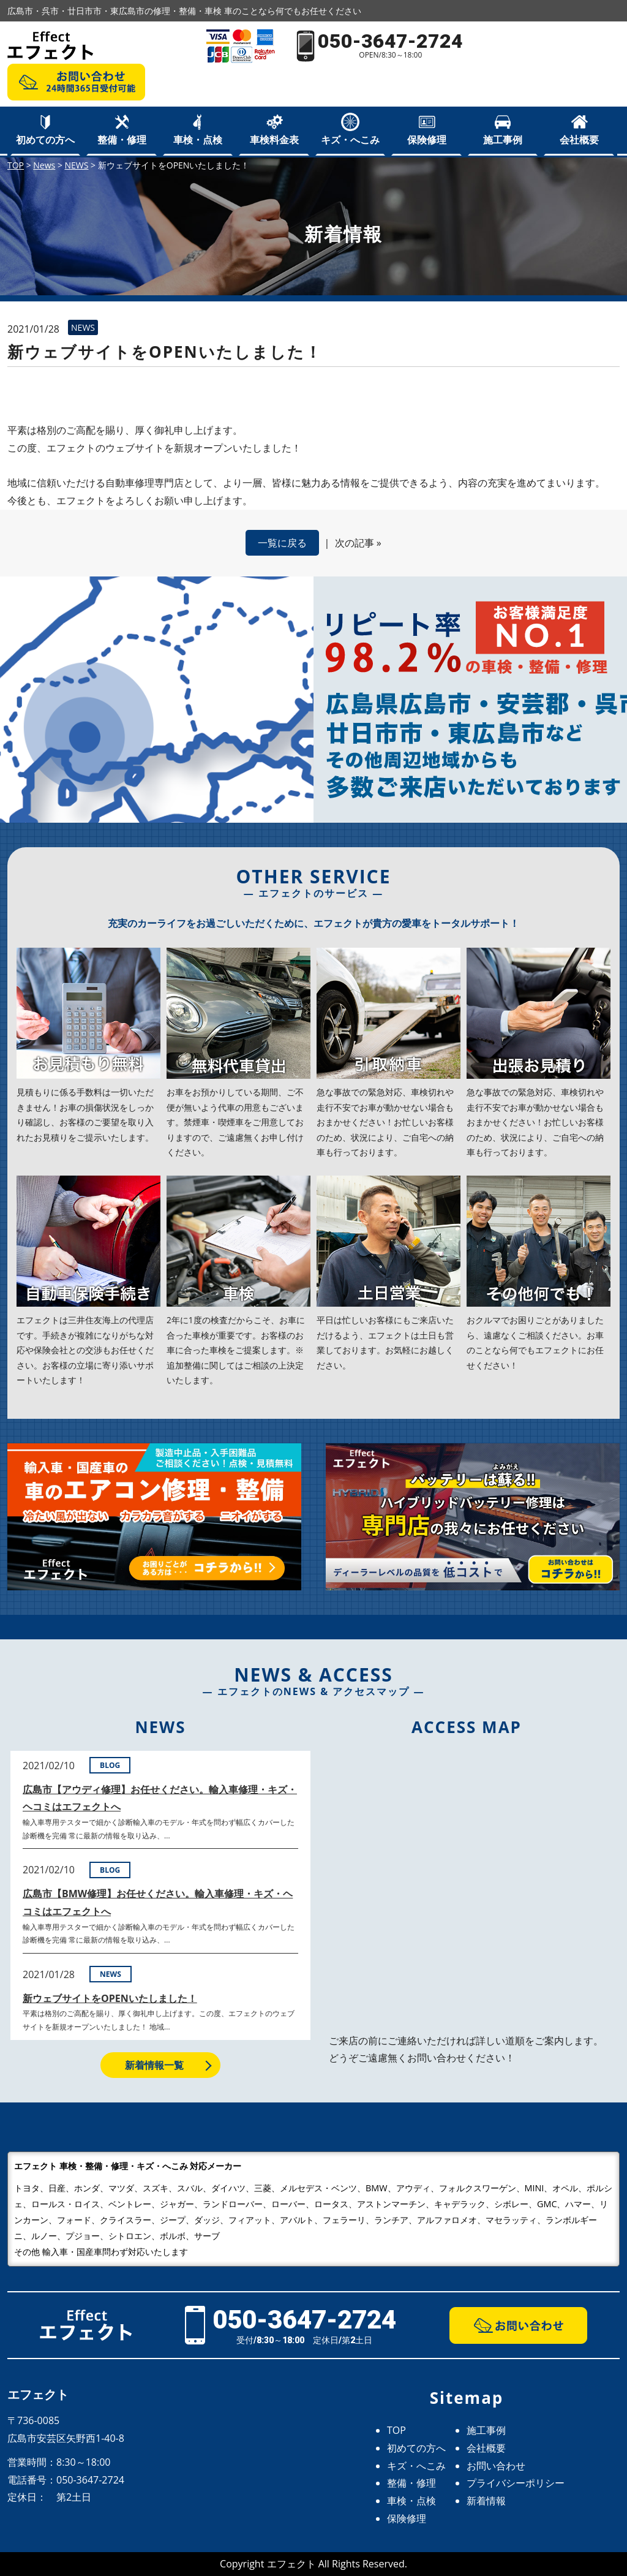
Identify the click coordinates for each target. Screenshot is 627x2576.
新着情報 (486, 2500)
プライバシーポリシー (516, 2483)
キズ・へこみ (350, 139)
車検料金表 (274, 139)
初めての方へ (45, 139)
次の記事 (354, 543)
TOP (396, 2430)
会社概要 (579, 139)
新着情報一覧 (154, 2065)
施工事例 (502, 139)
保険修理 (426, 139)
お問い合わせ (496, 2465)
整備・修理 (121, 139)
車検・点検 (197, 139)
